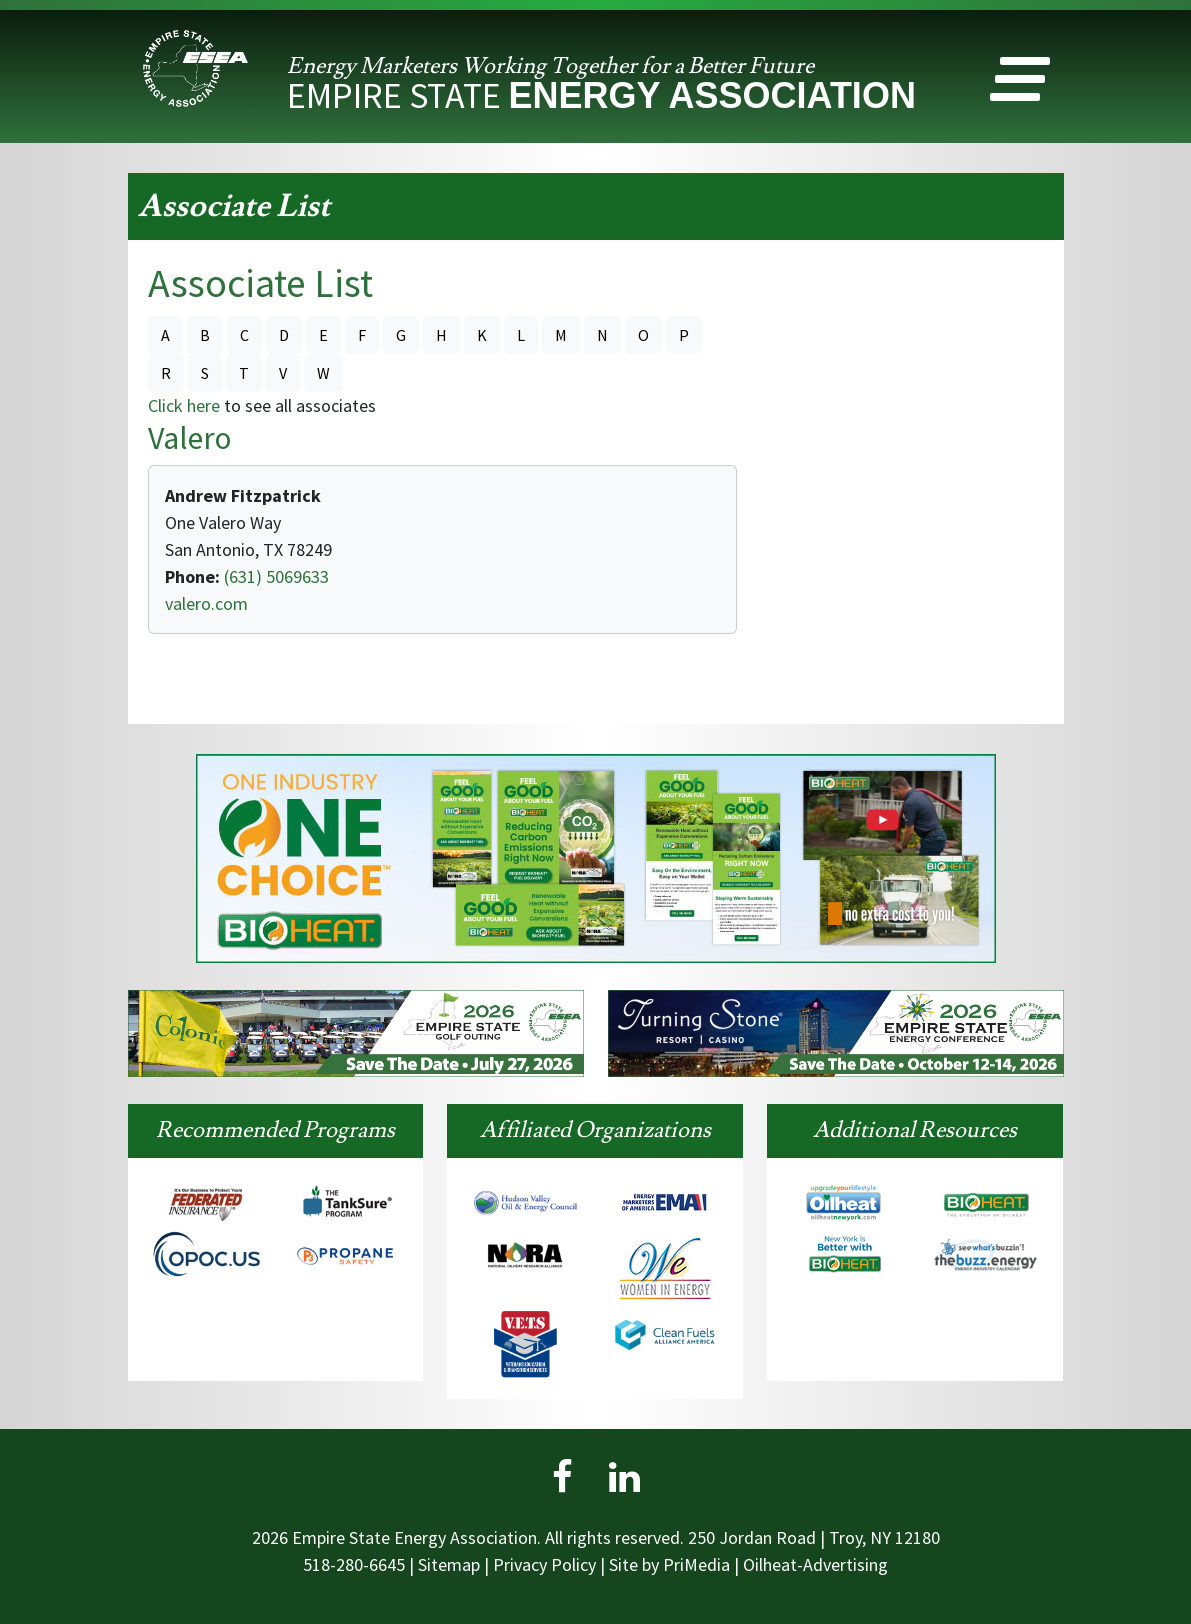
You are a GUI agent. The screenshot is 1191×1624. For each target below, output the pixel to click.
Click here (184, 405)
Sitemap (449, 1564)
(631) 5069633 (274, 576)
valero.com (206, 603)
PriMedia (696, 1564)
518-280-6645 (354, 1564)
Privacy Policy (544, 1564)
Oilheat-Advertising (815, 1564)
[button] (1020, 84)
